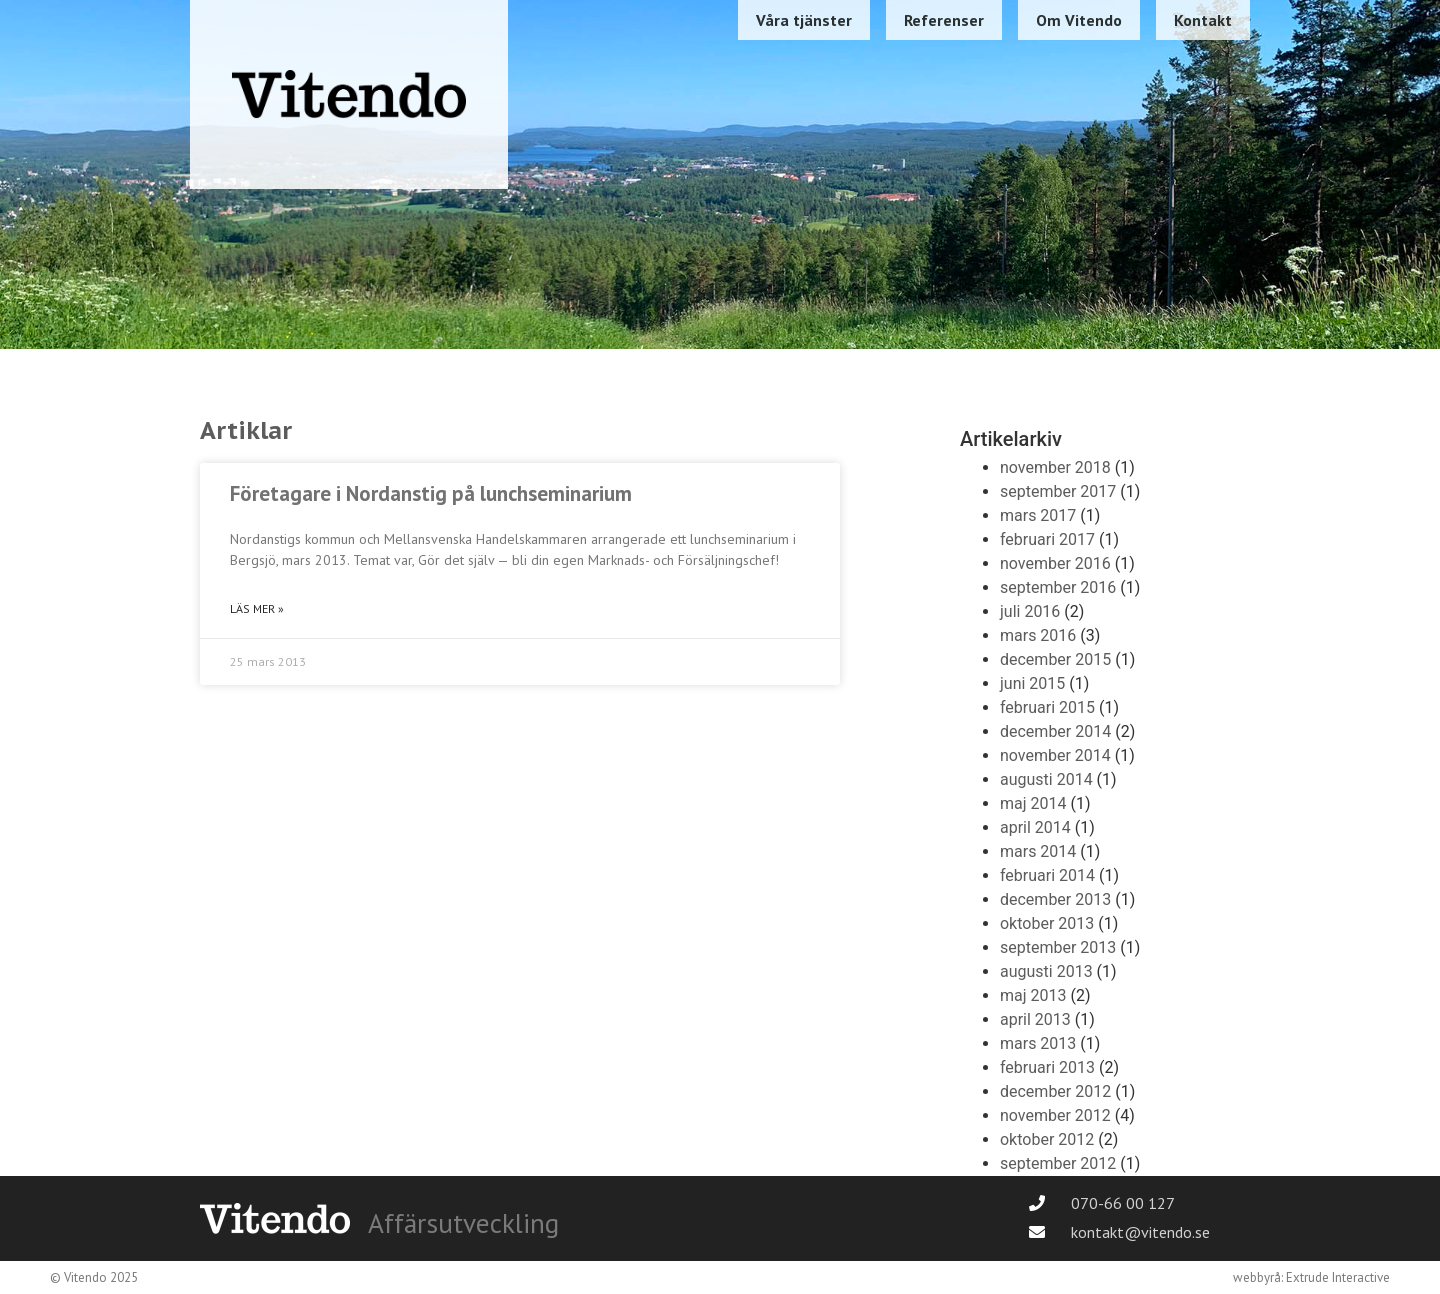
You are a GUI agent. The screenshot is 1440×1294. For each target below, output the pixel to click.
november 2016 (1055, 563)
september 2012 (1058, 1163)
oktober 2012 (1047, 1139)
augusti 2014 (1046, 779)
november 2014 (1055, 755)
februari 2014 (1047, 875)
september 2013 (1058, 947)
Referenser (944, 20)
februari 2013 (1047, 1067)
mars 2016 (1038, 635)
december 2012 (1055, 1091)
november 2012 (1055, 1115)
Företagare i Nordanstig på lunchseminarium (431, 493)
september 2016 (1058, 587)
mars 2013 (1038, 1043)
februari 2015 (1047, 707)
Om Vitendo (1079, 20)
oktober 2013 (1047, 923)
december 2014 (1055, 731)
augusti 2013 (1046, 971)
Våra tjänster (804, 20)
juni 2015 (1032, 683)
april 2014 (1035, 827)
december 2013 (1055, 899)
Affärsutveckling (463, 1223)
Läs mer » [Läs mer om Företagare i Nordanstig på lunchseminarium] (257, 608)
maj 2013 (1033, 995)
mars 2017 (1038, 515)
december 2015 (1055, 659)
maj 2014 (1033, 803)
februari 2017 (1047, 539)
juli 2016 (1030, 611)
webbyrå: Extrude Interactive (1311, 1277)
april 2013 (1035, 1019)
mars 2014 (1038, 851)
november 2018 (1055, 467)
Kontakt (1203, 20)
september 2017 (1058, 491)
